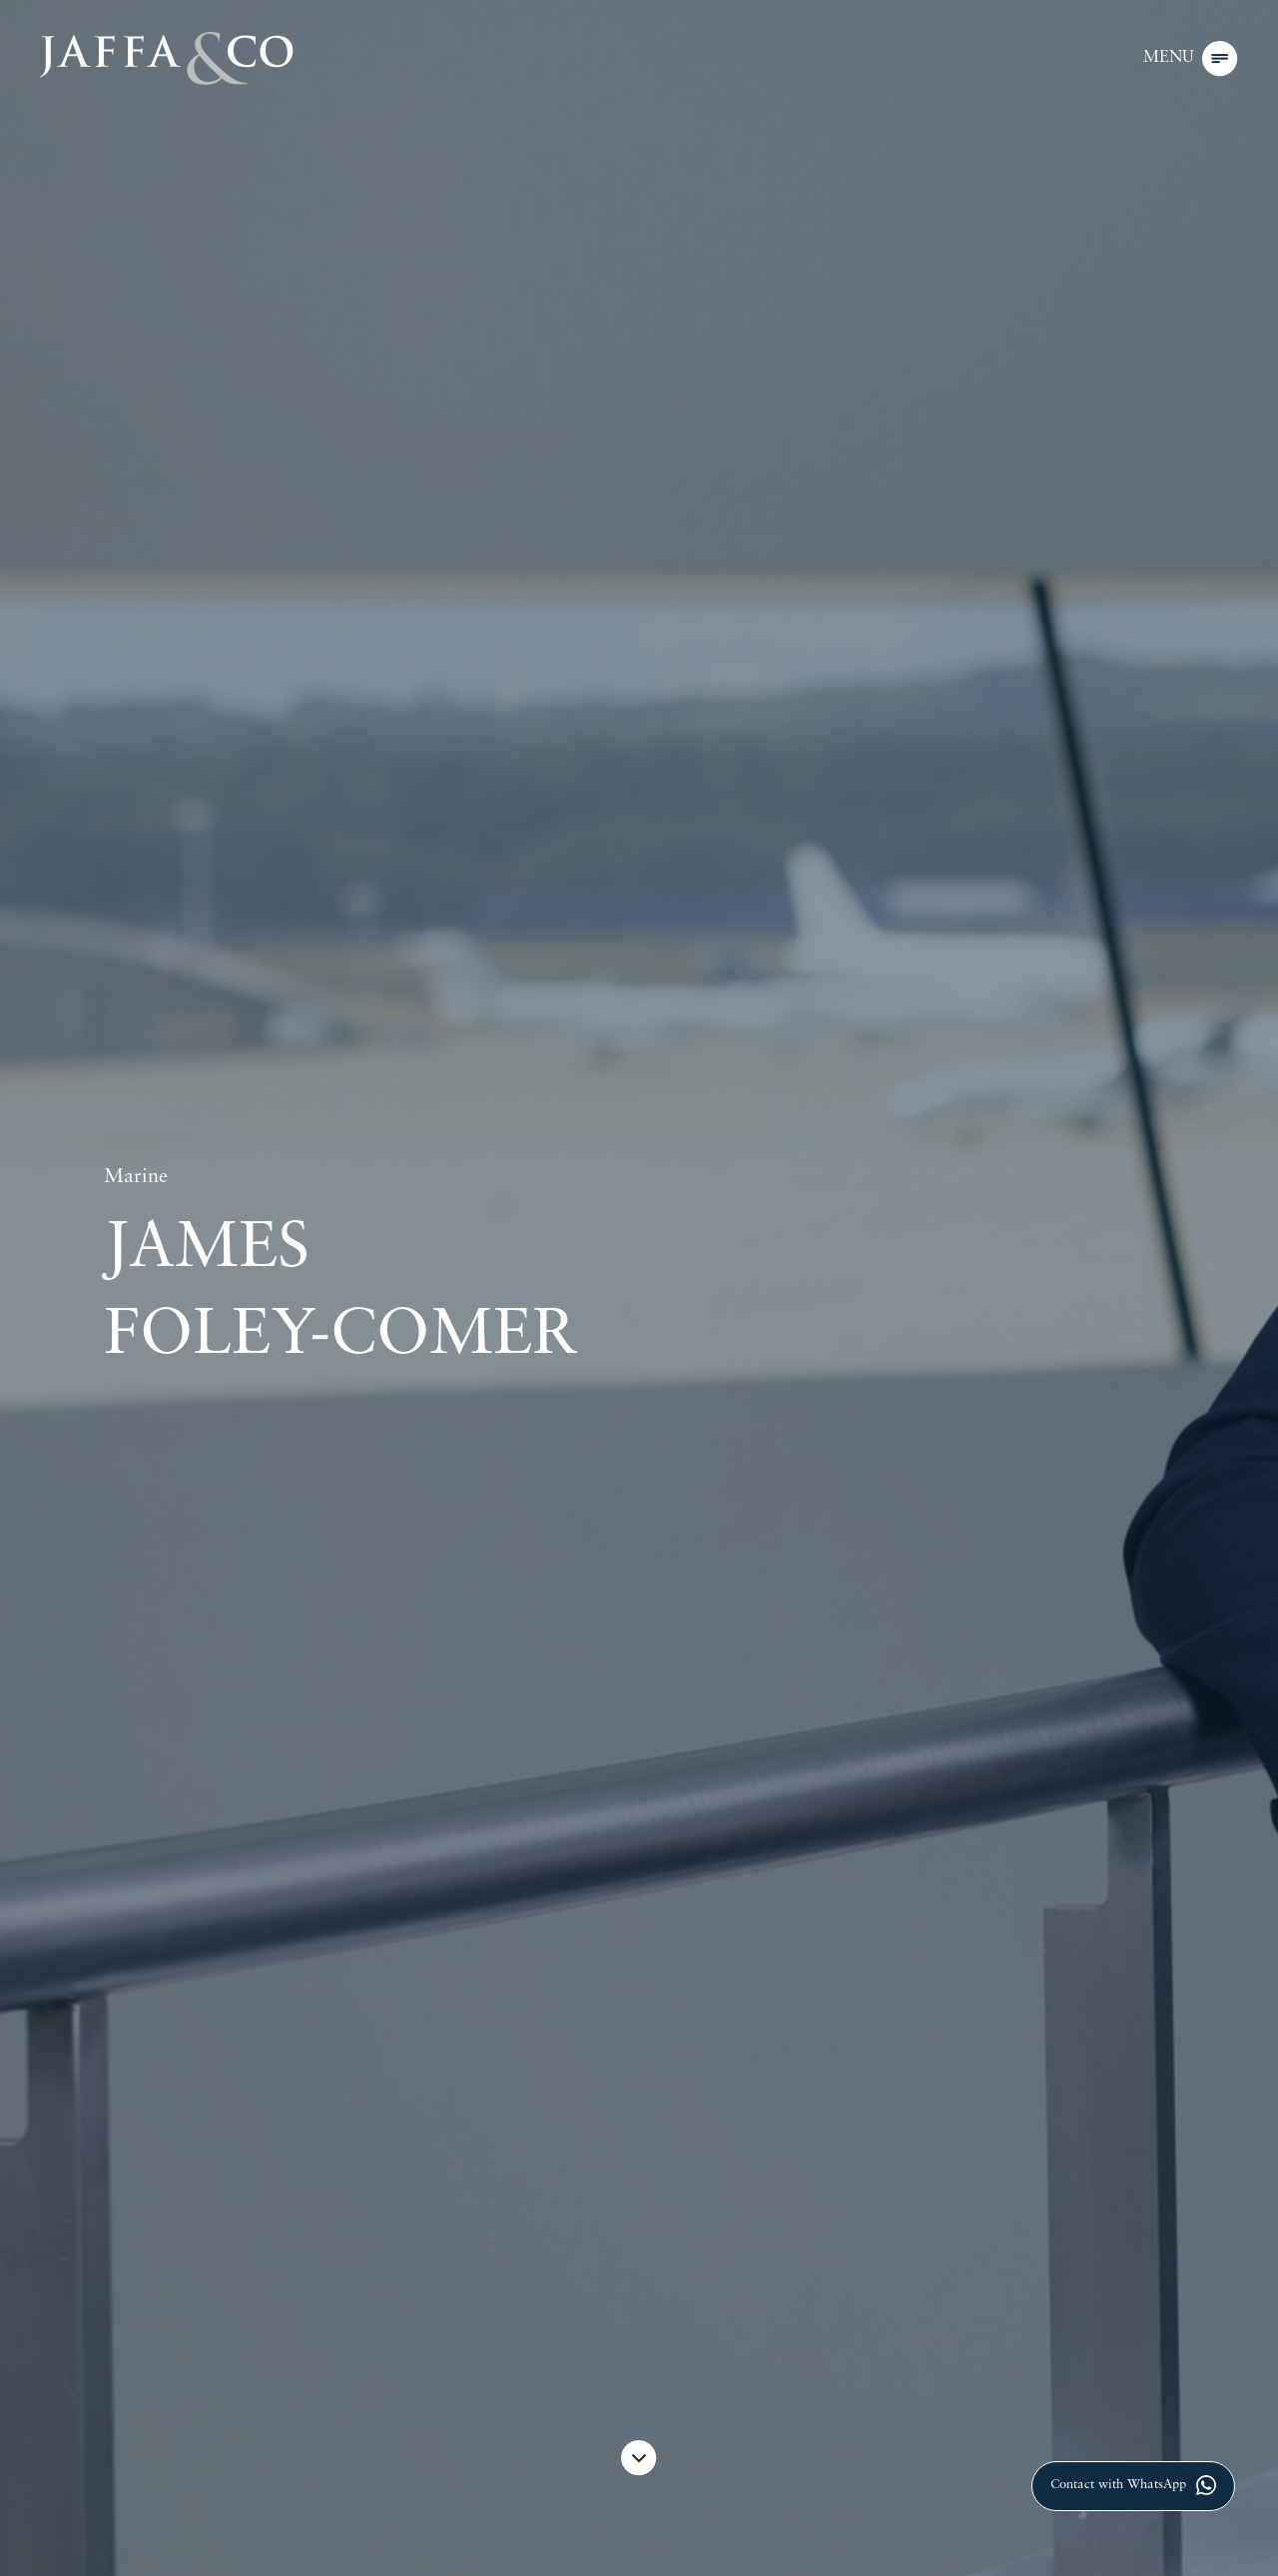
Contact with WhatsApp (1133, 2485)
